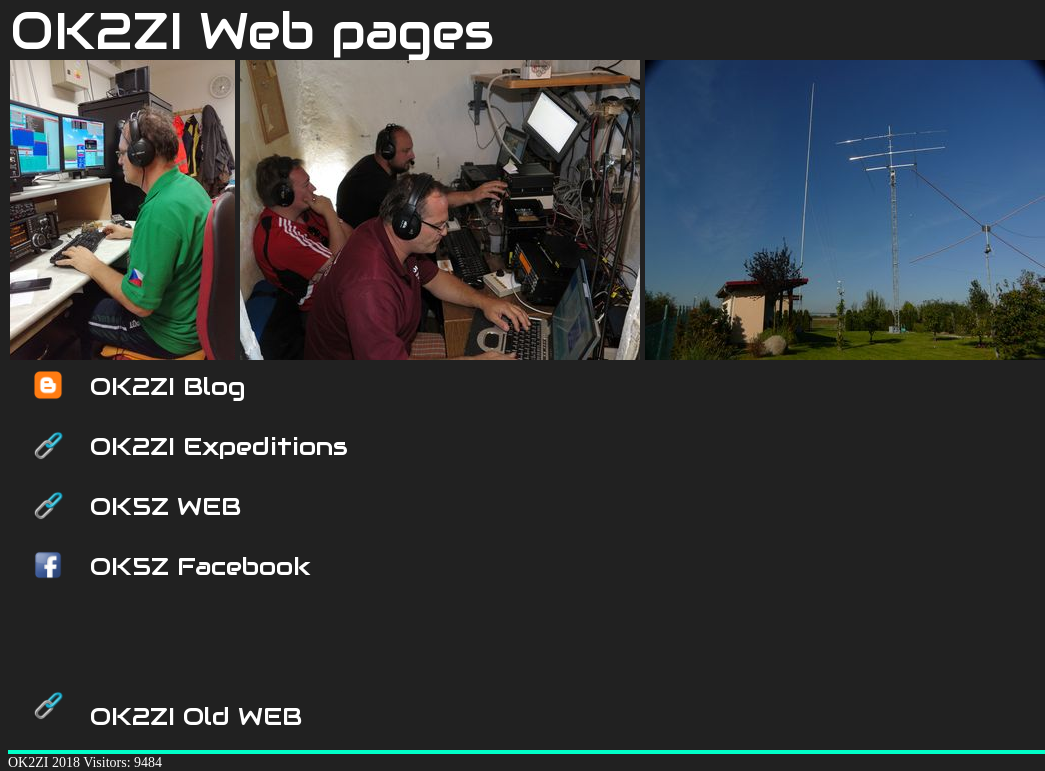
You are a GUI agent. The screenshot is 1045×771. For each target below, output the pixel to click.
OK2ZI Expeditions (219, 446)
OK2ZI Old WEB (196, 716)
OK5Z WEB (165, 506)
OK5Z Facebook (200, 566)
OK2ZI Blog (167, 386)
